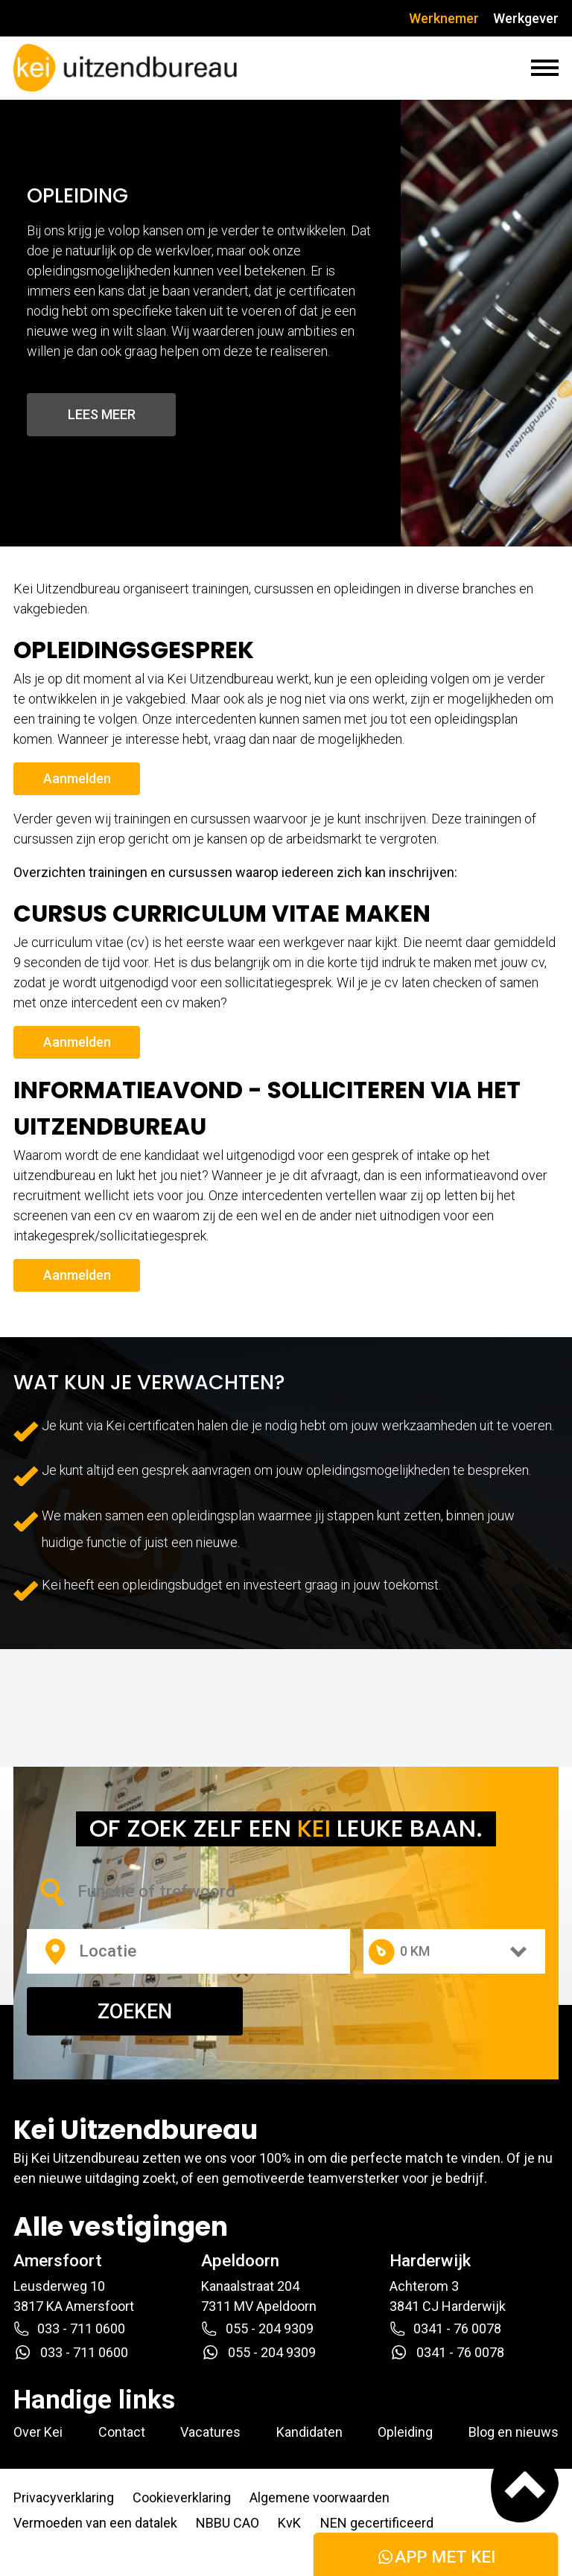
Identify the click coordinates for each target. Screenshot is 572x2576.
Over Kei (38, 2432)
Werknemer (444, 18)
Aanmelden (77, 778)
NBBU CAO (227, 2523)
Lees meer (102, 414)
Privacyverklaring (63, 2497)
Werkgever (526, 18)
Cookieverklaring (182, 2497)
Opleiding (405, 2432)
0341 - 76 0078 (445, 2329)
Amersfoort (57, 2260)
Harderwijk (430, 2260)
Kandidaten (309, 2432)
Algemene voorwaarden (320, 2497)
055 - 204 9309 (257, 2329)
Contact (121, 2432)
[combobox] (176, 1891)
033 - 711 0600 (69, 2329)
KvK (289, 2523)
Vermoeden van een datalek (95, 2523)
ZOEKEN (135, 2012)
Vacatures (210, 2432)
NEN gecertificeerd (376, 2523)
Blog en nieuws (513, 2432)
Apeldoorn (240, 2260)
